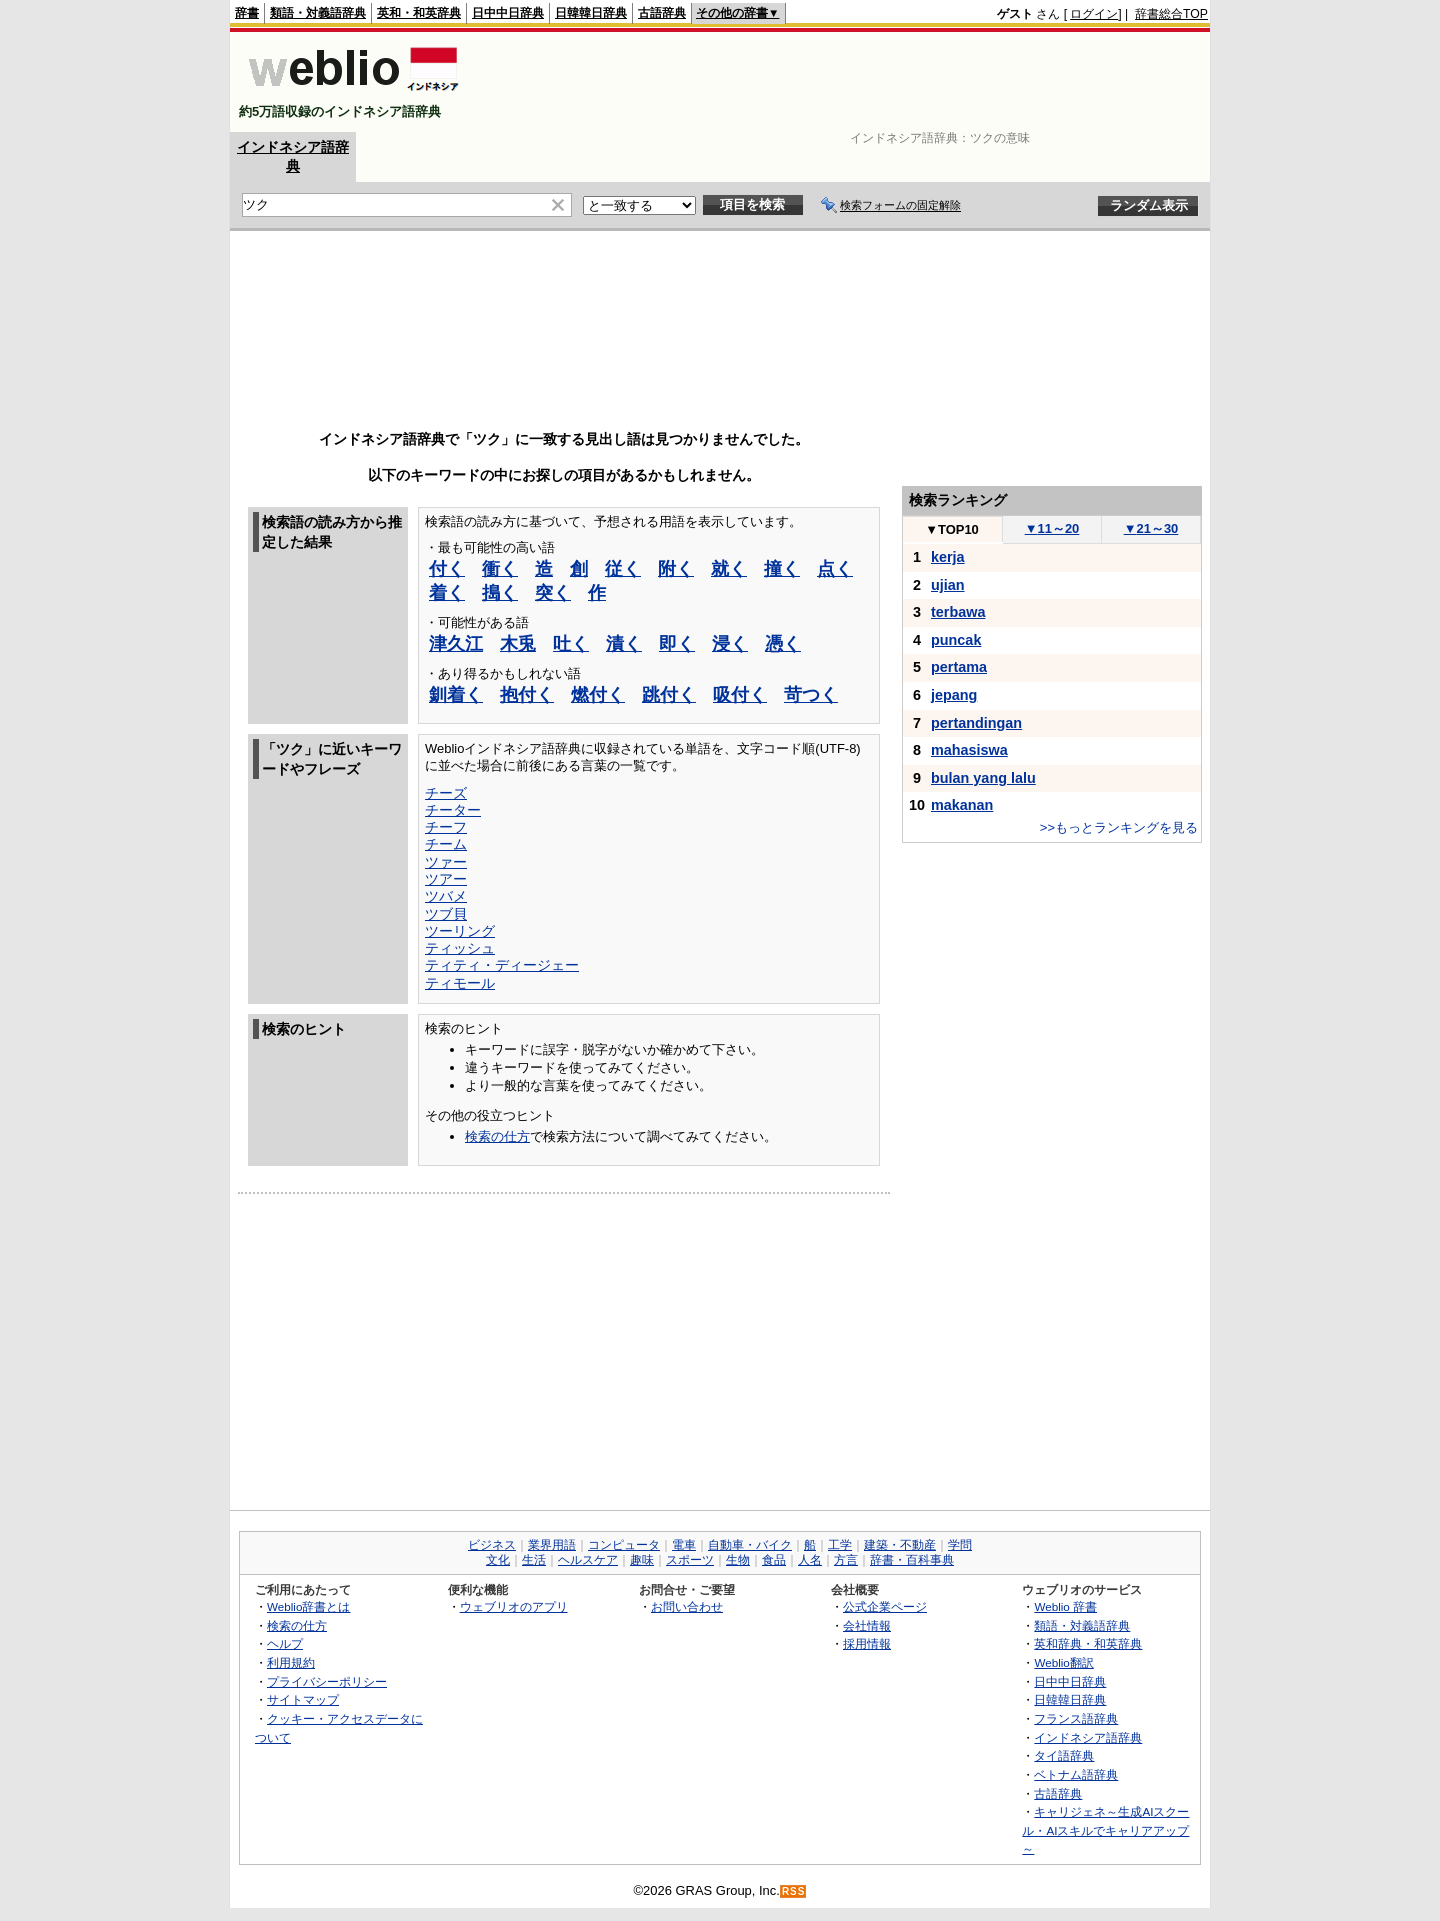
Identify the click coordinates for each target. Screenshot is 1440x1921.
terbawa (958, 612)
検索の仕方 (497, 1136)
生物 (738, 1560)
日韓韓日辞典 (591, 13)
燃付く (598, 695)
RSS (794, 1891)
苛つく (811, 695)
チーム (446, 844)
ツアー (446, 879)
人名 (810, 1560)
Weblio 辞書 (1065, 1606)
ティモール (460, 983)
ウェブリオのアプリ (514, 1606)
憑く (783, 644)
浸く (730, 644)
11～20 (1052, 528)
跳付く (669, 695)
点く (835, 569)
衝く (500, 569)
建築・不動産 (900, 1545)
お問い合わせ (687, 1606)
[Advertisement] (844, 82)
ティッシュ (460, 948)
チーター (453, 810)
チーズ (446, 793)
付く (447, 569)
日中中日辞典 (508, 13)
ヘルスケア (588, 1560)
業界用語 (552, 1545)
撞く (782, 569)
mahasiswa (969, 750)
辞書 (247, 13)
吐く (571, 644)
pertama (959, 667)
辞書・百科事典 (912, 1560)
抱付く (527, 695)
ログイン (1094, 14)
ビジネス (492, 1545)
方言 (846, 1560)
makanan (962, 805)
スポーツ (690, 1560)
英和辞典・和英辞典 (1088, 1643)
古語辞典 (662, 13)
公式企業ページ (885, 1606)
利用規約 (291, 1662)
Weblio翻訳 (1063, 1662)
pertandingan (976, 723)
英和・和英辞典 (419, 13)
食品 (774, 1560)
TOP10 (952, 529)
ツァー (446, 862)
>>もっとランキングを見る (1119, 827)
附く (676, 569)
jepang (954, 695)
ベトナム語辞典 (1076, 1774)
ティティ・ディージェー (502, 965)
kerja (948, 557)
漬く (624, 644)
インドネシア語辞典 (1088, 1737)
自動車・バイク (750, 1545)
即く (677, 644)
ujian (948, 585)
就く (729, 569)
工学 (840, 1545)
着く (447, 593)
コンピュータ (624, 1545)
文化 (498, 1560)
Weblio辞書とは (308, 1606)
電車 (684, 1545)
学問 (960, 1545)
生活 (534, 1560)
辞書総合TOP (1171, 14)
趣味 (642, 1560)
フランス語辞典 (1076, 1718)
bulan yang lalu (983, 778)
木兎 (518, 644)
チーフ (446, 827)
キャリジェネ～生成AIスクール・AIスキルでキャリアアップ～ (1105, 1830)
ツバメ (446, 896)
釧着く (456, 695)
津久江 (456, 644)
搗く (500, 593)
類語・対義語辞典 (318, 13)
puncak (956, 640)
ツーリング (460, 931)
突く (553, 593)
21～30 (1151, 528)
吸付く (740, 695)
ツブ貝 (446, 914)
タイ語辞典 (1064, 1755)
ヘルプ (285, 1643)
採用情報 (867, 1643)
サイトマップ (303, 1699)
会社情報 (867, 1625)
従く (623, 569)
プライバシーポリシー (327, 1681)
